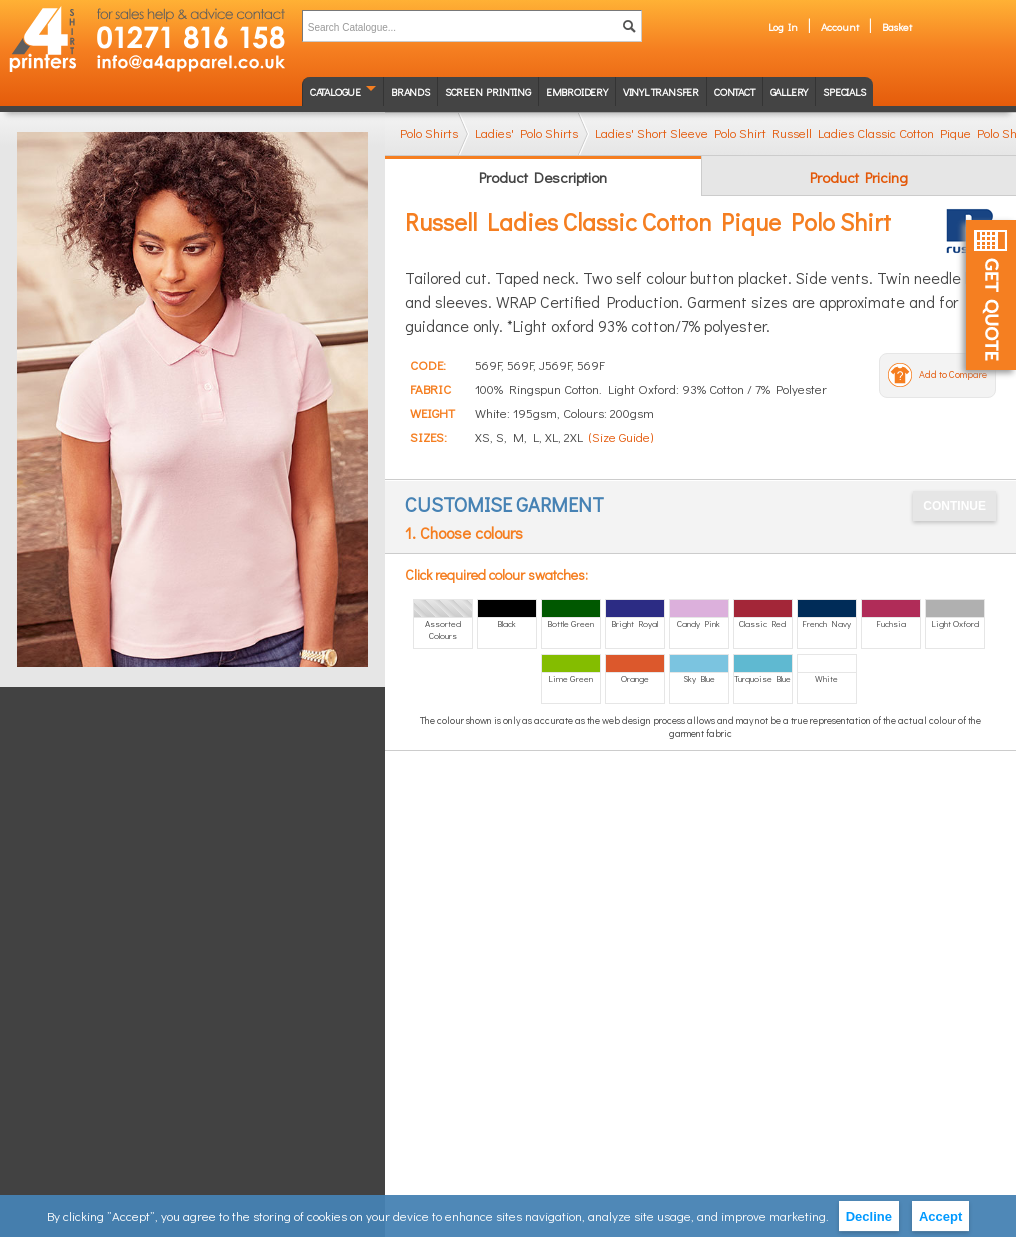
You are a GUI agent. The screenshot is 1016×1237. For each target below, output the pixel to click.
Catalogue (335, 91)
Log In (783, 26)
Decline (869, 1216)
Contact (734, 91)
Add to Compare (953, 374)
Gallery (789, 91)
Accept (940, 1216)
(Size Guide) (621, 436)
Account (840, 26)
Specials (844, 91)
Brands (410, 91)
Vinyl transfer (661, 91)
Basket (897, 26)
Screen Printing (488, 91)
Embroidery (577, 91)
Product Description (543, 177)
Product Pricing (859, 177)
